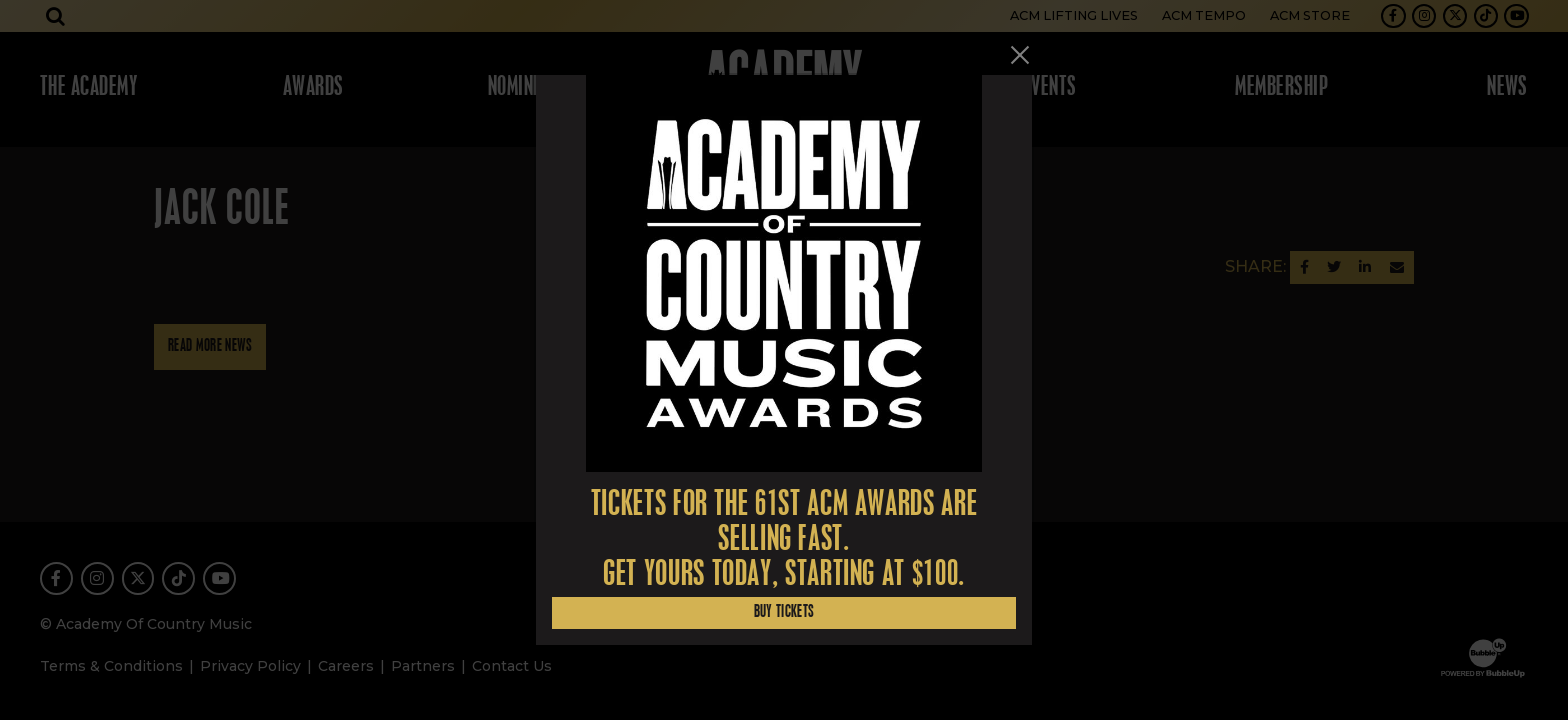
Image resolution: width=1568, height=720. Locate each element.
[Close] (1020, 55)
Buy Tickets (784, 612)
